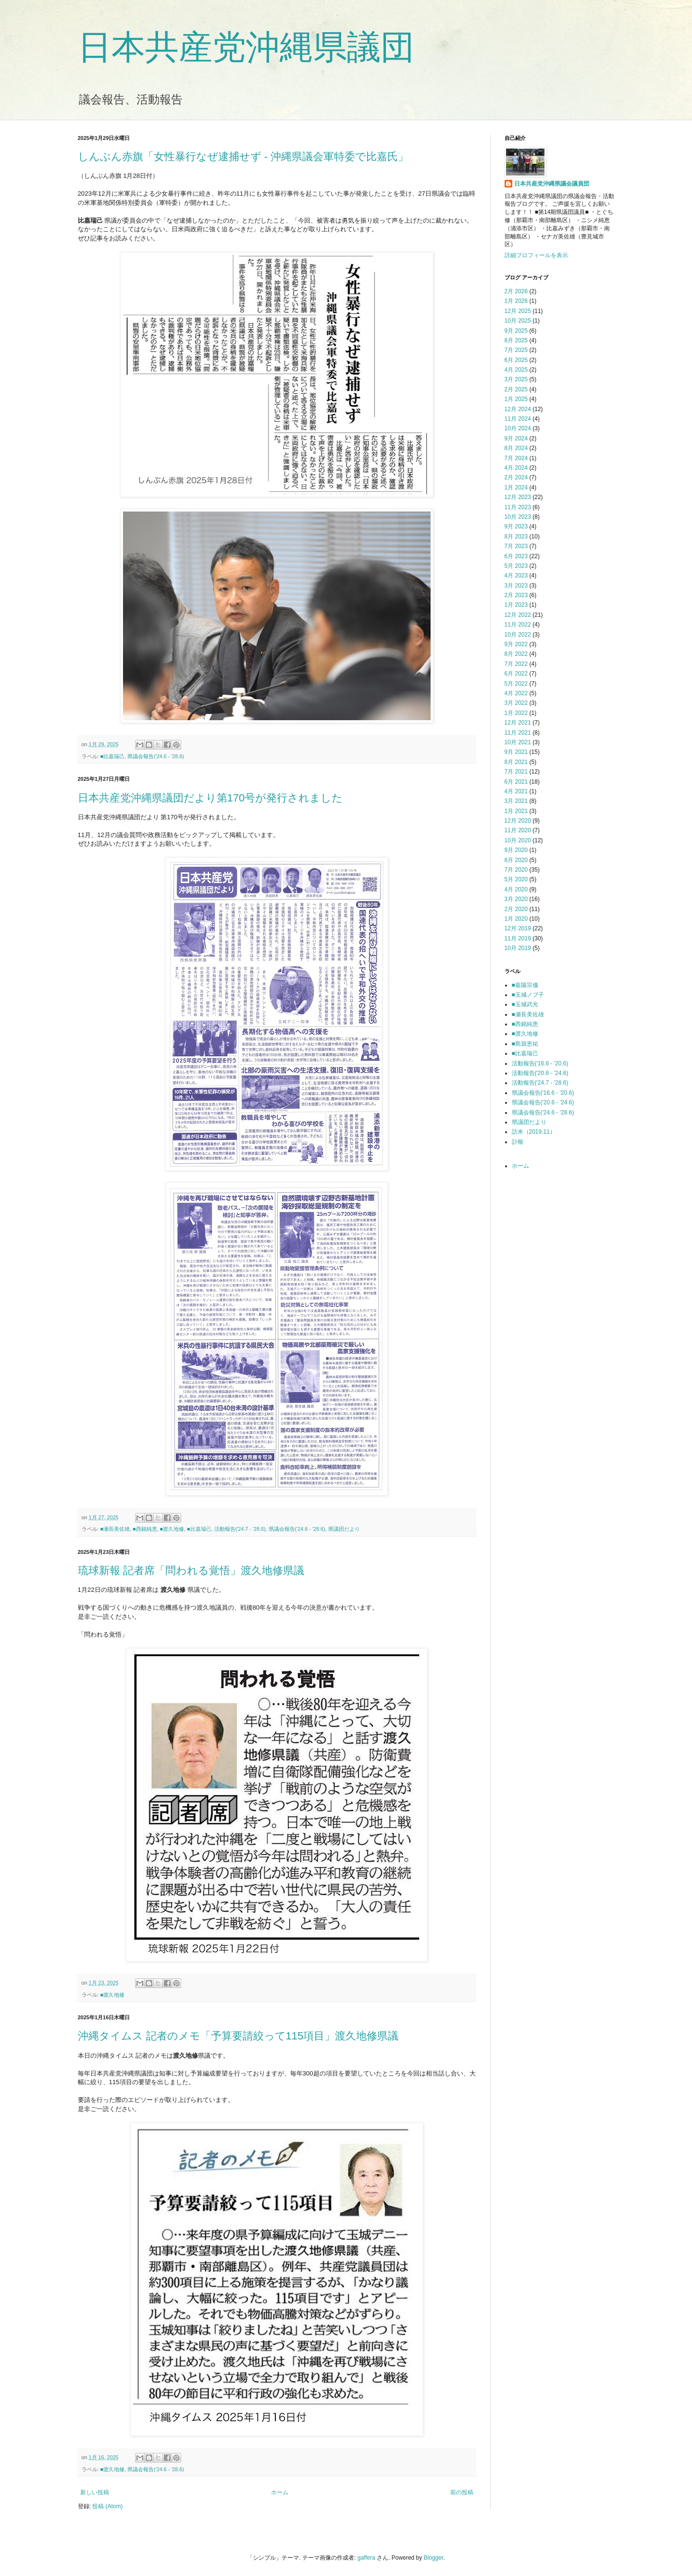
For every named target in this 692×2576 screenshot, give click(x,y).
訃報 (517, 1141)
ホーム (279, 2492)
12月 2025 (518, 311)
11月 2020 (518, 830)
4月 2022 (516, 693)
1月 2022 (516, 713)
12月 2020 (518, 820)
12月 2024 (518, 409)
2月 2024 (516, 477)
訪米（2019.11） (534, 1131)
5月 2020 (516, 879)
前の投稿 (461, 2492)
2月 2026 (516, 291)
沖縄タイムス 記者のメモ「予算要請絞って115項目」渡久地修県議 (238, 2036)
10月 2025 (518, 320)
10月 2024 (518, 428)
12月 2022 (518, 615)
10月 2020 (518, 840)
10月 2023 (518, 516)
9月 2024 (516, 438)
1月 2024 (516, 487)
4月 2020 (516, 889)
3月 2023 (516, 585)
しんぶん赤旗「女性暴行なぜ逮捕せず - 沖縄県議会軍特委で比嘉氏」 (243, 156)
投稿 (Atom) (107, 2506)
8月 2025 (516, 340)
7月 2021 (516, 771)
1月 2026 (516, 301)
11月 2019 (518, 938)
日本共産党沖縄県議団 (246, 47)
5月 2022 (516, 683)
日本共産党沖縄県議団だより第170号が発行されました (210, 798)
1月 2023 (516, 604)
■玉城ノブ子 (528, 994)
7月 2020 (516, 869)
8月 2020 (516, 860)
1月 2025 (516, 399)
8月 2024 (516, 448)
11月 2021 (518, 732)
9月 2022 (516, 644)
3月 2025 (516, 379)
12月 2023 (518, 497)
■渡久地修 (172, 1529)
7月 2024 (516, 458)
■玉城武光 (525, 1004)
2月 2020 (516, 909)
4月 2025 (516, 369)
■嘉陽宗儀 (525, 985)
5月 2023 (516, 566)
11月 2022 (518, 624)
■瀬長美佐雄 (115, 1529)
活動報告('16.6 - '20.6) (540, 1063)
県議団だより (344, 1529)
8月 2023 (516, 536)
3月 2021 (516, 801)
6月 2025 (516, 360)
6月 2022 (516, 673)
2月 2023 (516, 595)
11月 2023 (518, 507)
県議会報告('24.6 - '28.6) (155, 756)
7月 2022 (516, 664)
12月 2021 (518, 722)
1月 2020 (516, 918)
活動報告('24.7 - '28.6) (240, 1529)
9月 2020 (516, 850)
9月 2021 (516, 752)
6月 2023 (516, 556)
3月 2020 (516, 899)
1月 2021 (516, 811)
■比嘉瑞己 (112, 756)
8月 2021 (516, 762)
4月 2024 (516, 467)
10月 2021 (518, 742)
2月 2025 (516, 389)
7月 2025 (516, 350)
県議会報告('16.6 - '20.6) (543, 1092)
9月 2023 (516, 526)
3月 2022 (516, 703)
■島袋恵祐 (525, 1043)
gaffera (366, 2557)
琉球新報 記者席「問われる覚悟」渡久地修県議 (191, 1570)
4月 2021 (516, 791)
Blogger (434, 2557)
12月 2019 (518, 928)
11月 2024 (518, 418)
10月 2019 (518, 948)
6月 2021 (516, 781)
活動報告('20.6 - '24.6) (540, 1073)
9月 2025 (516, 330)
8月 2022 (516, 653)
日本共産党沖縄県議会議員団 (551, 183)
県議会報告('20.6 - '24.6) (543, 1102)
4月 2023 (516, 575)
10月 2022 (518, 634)
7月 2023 (516, 546)
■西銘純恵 (145, 1529)
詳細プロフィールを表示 (536, 255)
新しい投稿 (94, 2492)
